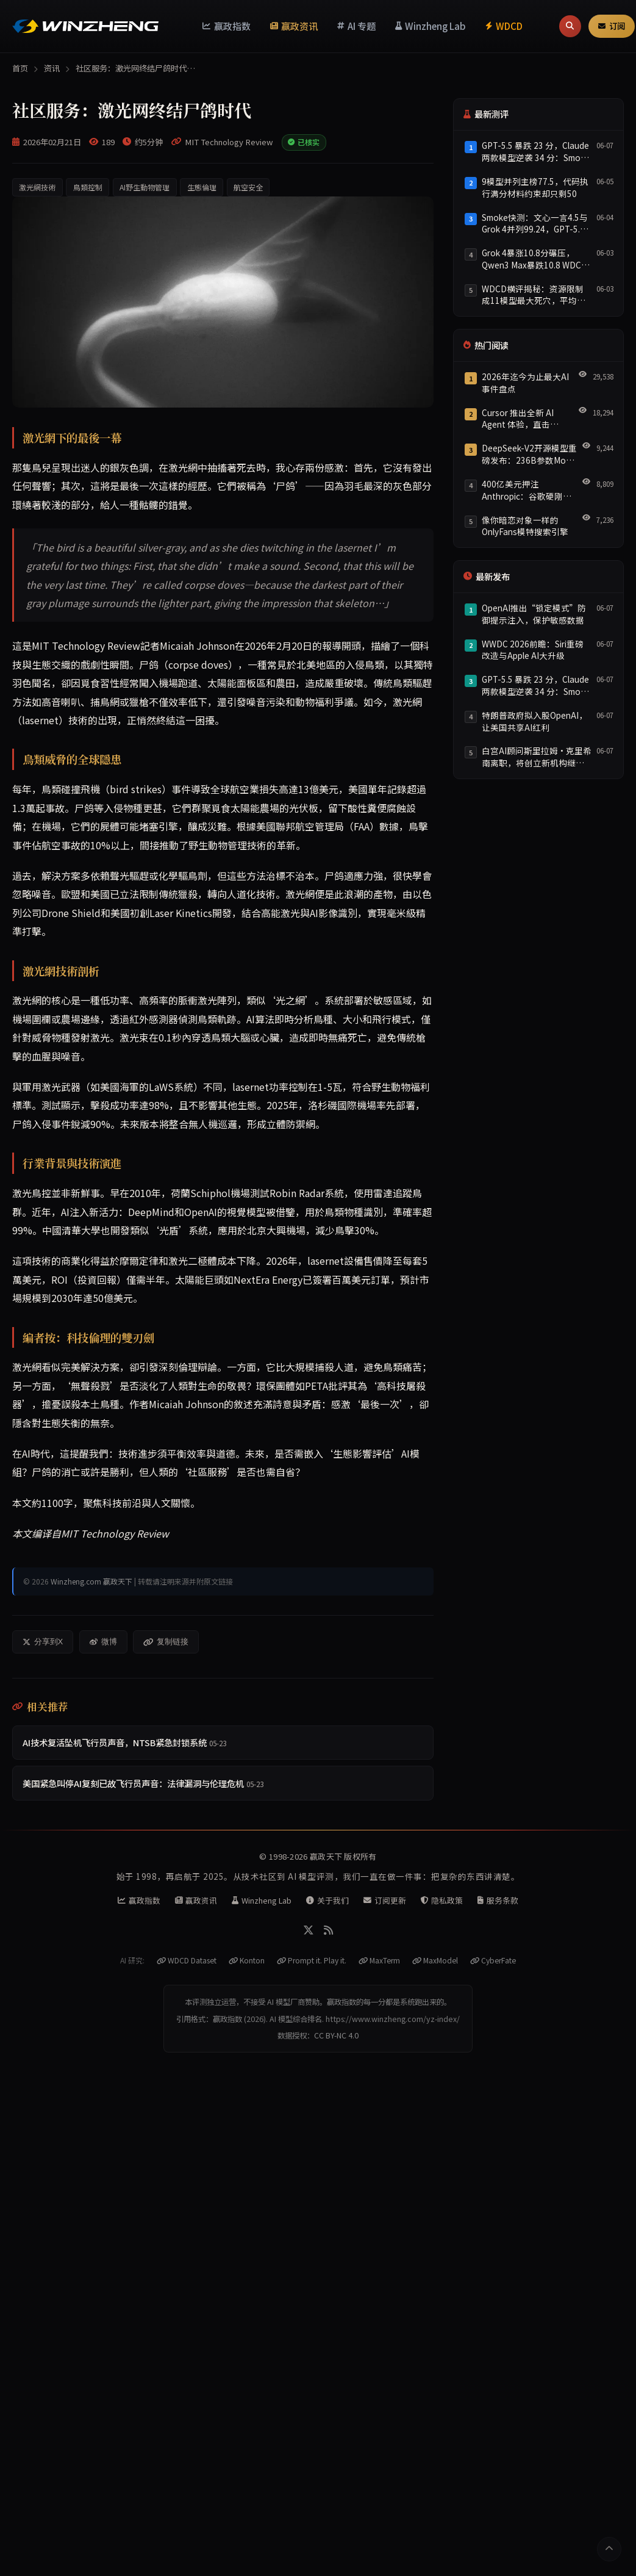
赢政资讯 (294, 25)
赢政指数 (226, 25)
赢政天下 (326, 1856)
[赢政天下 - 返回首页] (85, 26)
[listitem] (223, 1742)
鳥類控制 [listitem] (87, 187)
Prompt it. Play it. (311, 1960)
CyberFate (493, 1960)
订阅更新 (384, 1900)
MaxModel (435, 1960)
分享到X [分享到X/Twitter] (43, 1641)
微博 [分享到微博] (103, 1641)
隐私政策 (442, 1900)
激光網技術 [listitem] (37, 187)
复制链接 (165, 1641)
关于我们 (327, 1900)
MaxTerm (379, 1960)
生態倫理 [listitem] (201, 187)
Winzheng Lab (430, 25)
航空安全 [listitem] (248, 187)
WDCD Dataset (186, 1960)
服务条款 (497, 1900)
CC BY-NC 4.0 (336, 2035)
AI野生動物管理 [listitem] (145, 187)
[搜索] (570, 26)
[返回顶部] (609, 2549)
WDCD (504, 25)
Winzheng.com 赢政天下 (91, 1581)
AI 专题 (356, 25)
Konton (247, 1960)
